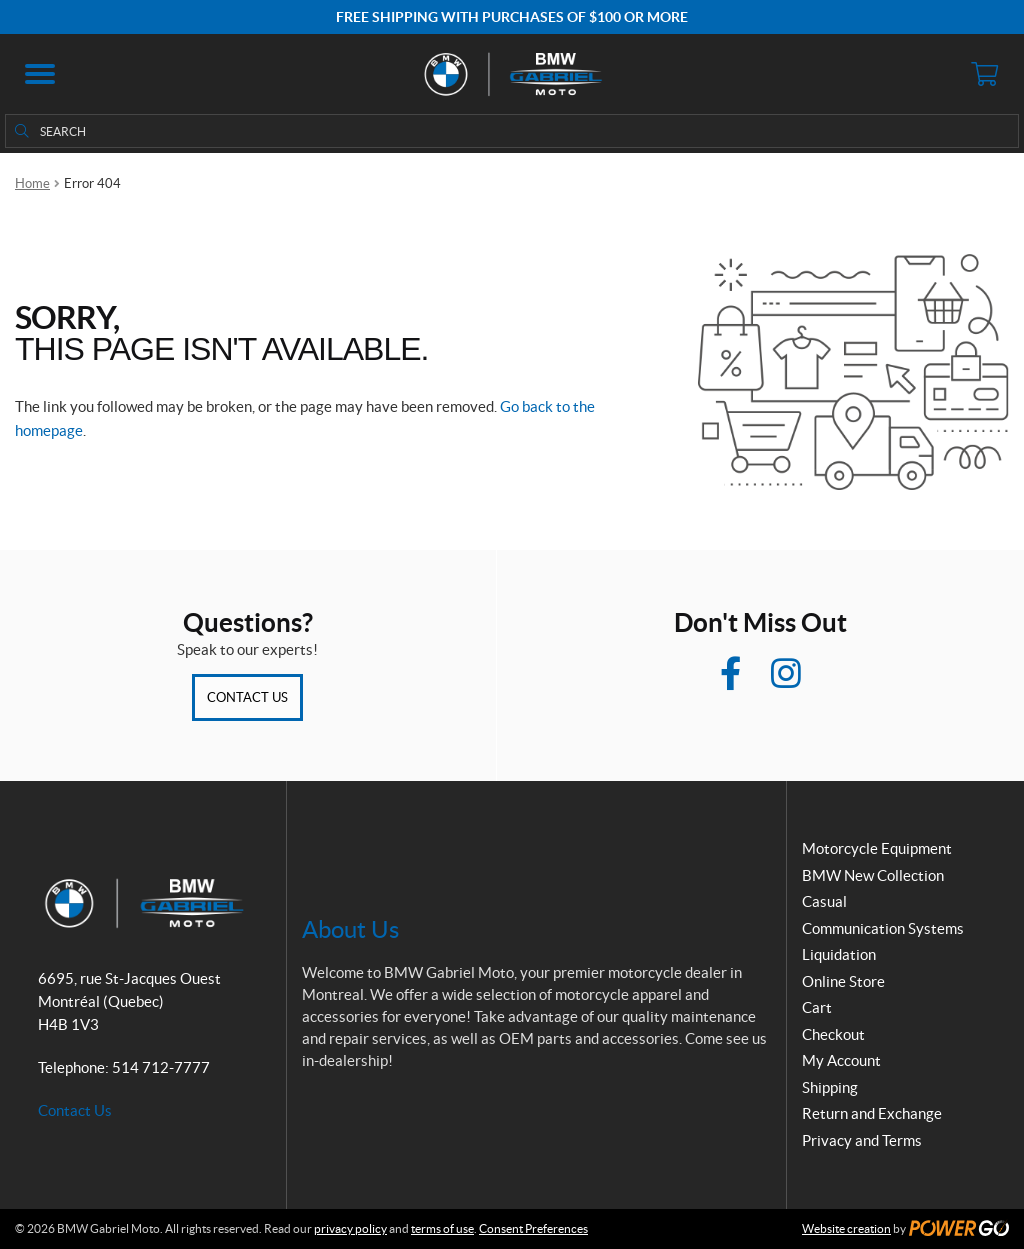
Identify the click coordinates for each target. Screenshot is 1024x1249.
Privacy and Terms (862, 1140)
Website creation (846, 1228)
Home (32, 183)
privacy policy (350, 1228)
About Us (350, 929)
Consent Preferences (533, 1228)
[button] (40, 74)
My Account (841, 1060)
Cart (817, 1007)
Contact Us (247, 697)
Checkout (833, 1034)
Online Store (843, 981)
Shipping (830, 1087)
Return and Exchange (872, 1113)
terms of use (442, 1228)
